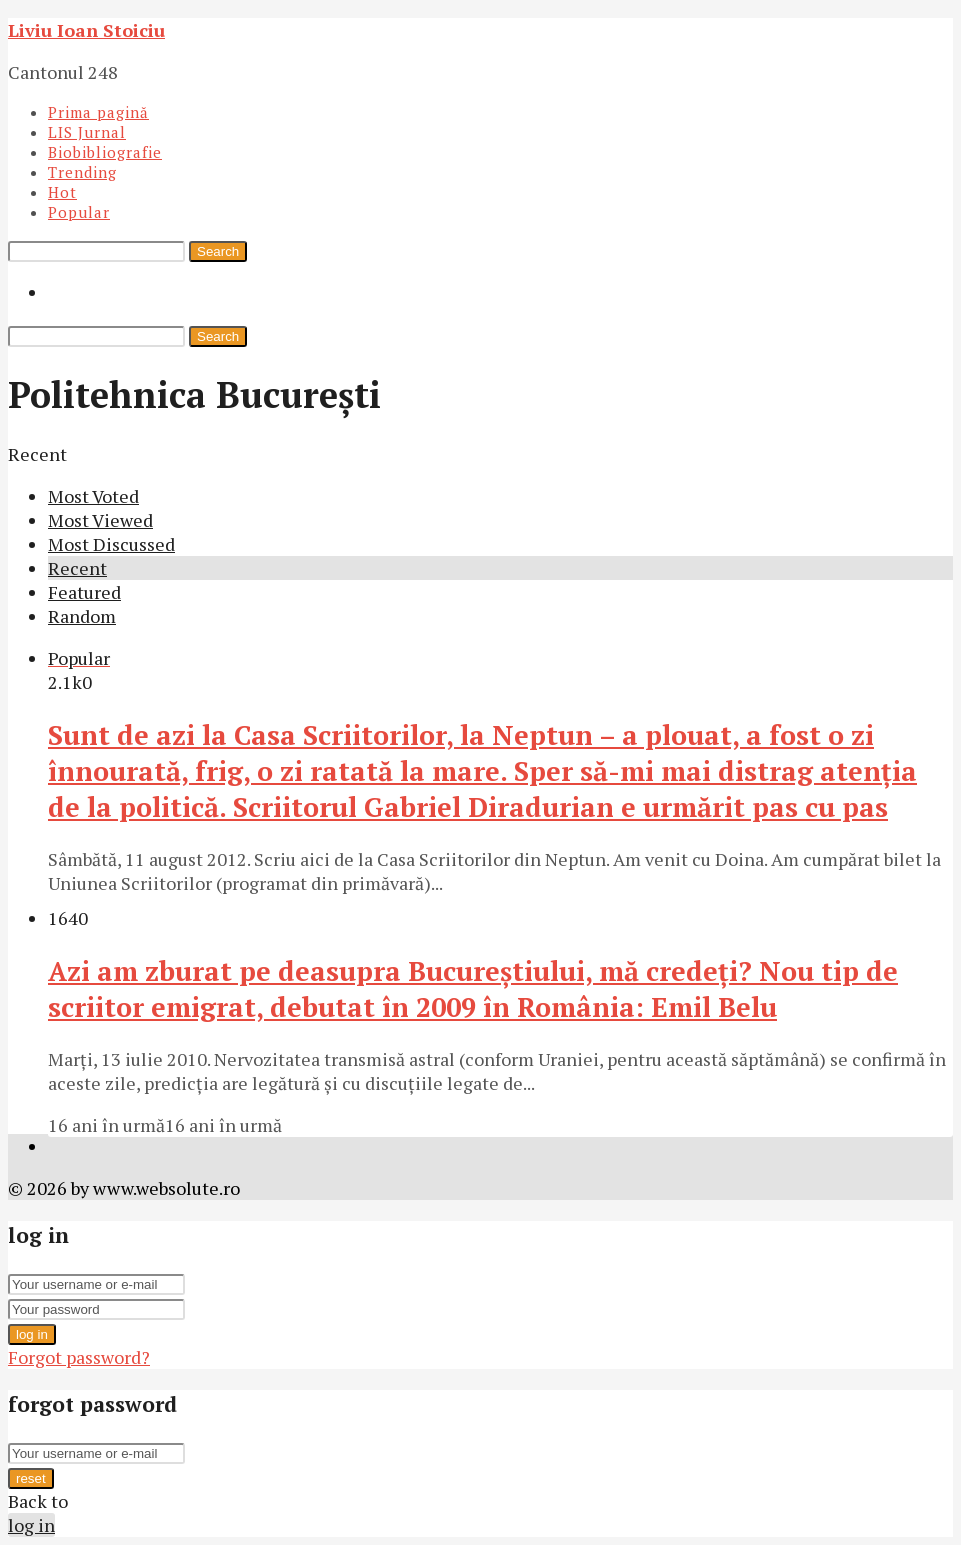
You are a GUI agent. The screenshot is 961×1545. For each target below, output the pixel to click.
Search (218, 251)
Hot (62, 192)
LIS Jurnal (87, 132)
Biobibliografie (105, 152)
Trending (82, 172)
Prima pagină (98, 112)
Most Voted (93, 496)
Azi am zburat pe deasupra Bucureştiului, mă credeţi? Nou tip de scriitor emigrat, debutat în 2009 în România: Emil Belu (473, 989)
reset (31, 1478)
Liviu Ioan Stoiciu (86, 30)
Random (82, 616)
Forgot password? (79, 1357)
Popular (79, 212)
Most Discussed (111, 544)
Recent (77, 568)
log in (32, 1334)
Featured (84, 592)
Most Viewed (100, 520)
